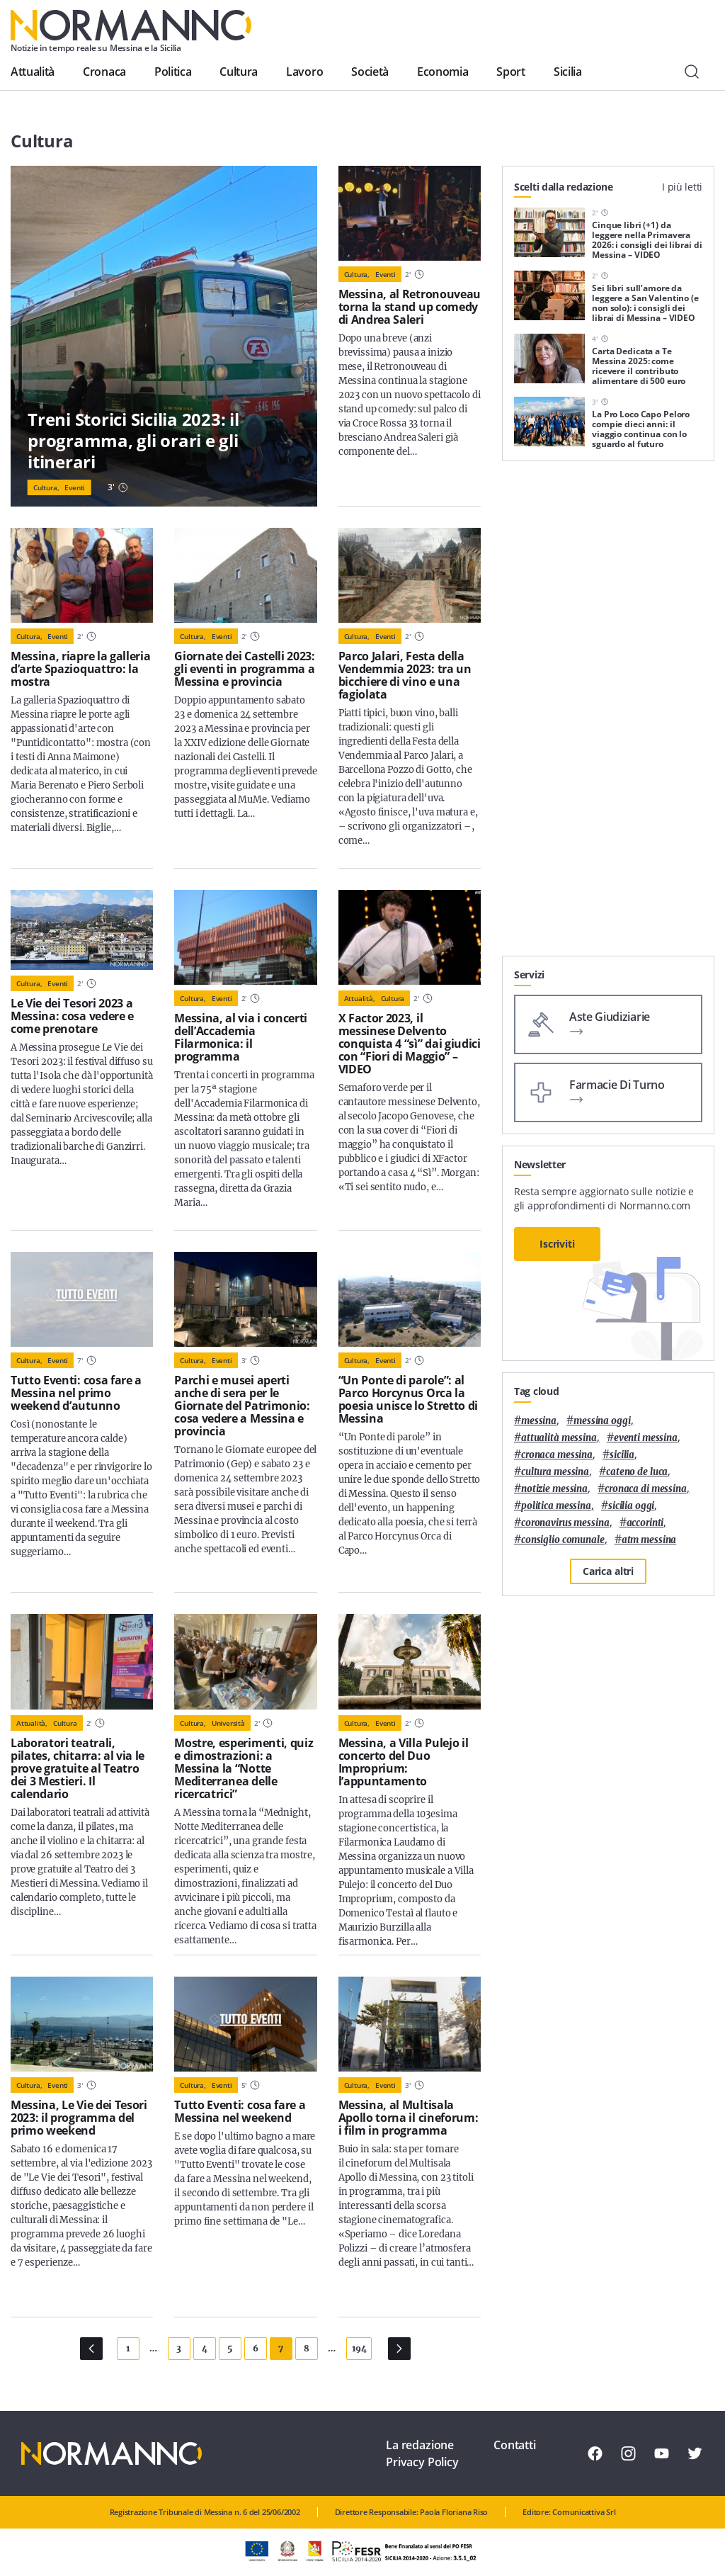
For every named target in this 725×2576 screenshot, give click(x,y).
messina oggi (601, 1421)
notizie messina (554, 1489)
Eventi (74, 487)
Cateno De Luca (637, 1472)
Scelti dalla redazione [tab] (563, 186)
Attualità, (359, 998)
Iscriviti (557, 1243)
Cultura (238, 71)
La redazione (420, 2445)
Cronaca (104, 71)
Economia (442, 71)
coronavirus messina (565, 1523)
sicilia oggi (631, 1506)
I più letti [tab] (682, 186)
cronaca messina (557, 1455)
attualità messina (559, 1438)
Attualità (33, 71)
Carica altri (608, 1571)
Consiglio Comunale (563, 1540)
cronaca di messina (646, 1489)
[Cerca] (691, 71)
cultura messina (555, 1472)
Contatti (514, 2445)
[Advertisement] (608, 867)
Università (228, 1723)
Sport (510, 71)
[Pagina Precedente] (91, 2348)
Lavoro (304, 71)
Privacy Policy (422, 2462)
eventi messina (646, 1438)
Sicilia (568, 71)
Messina (538, 1421)
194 (359, 2348)
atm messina (649, 1540)
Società (370, 71)
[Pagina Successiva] (399, 2348)
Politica (172, 71)
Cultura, (46, 487)
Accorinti (645, 1523)
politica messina (556, 1506)
